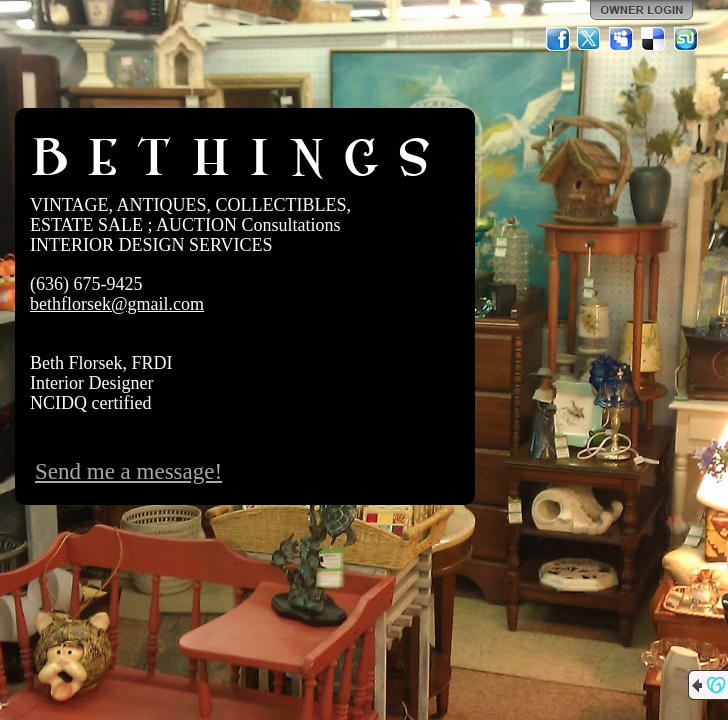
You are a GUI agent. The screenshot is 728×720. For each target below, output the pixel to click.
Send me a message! (128, 471)
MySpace (622, 39)
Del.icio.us (654, 39)
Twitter (590, 39)
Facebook (558, 39)
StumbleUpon (686, 39)
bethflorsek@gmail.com (117, 304)
